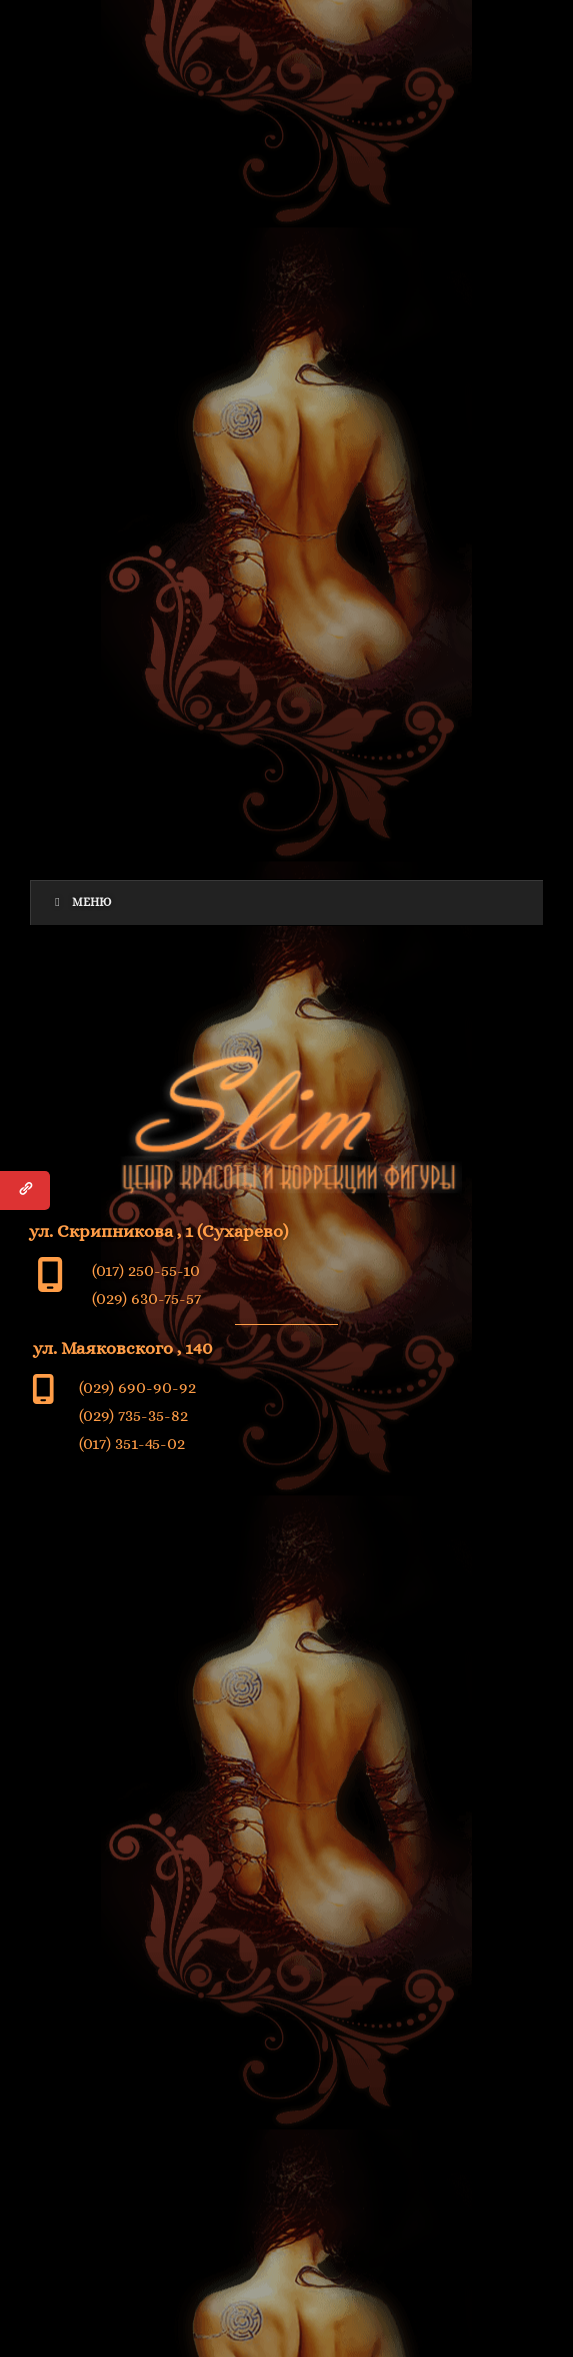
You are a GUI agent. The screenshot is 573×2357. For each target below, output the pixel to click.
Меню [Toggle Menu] (81, 902)
